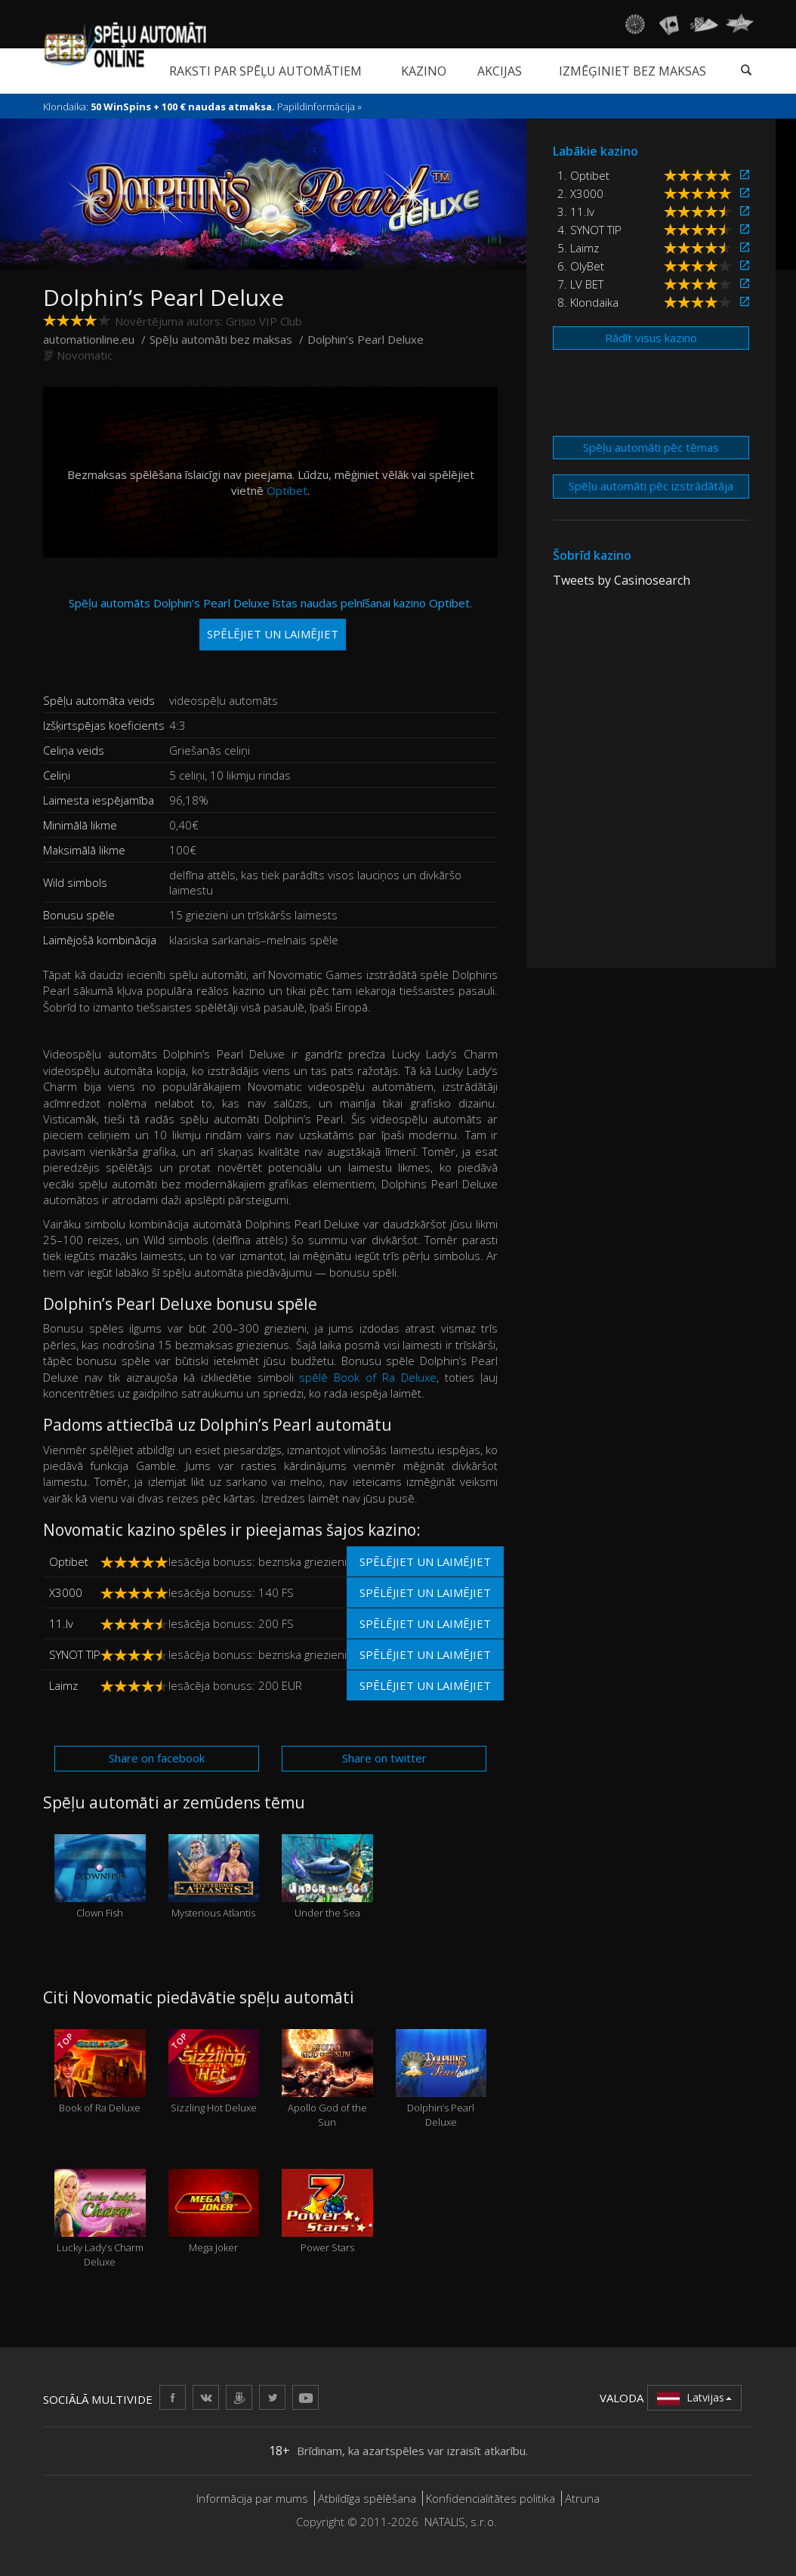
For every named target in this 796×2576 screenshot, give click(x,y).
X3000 (65, 1592)
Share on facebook (157, 1757)
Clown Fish (100, 1877)
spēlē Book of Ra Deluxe (368, 1377)
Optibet (287, 490)
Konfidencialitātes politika (490, 2498)
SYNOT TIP (74, 1654)
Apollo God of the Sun (327, 2079)
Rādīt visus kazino (651, 337)
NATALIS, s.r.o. (460, 2521)
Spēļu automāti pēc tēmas (651, 447)
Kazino (423, 71)
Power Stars (327, 2211)
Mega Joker (214, 2211)
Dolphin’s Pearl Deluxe (441, 2079)
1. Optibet (583, 175)
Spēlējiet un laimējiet (425, 1561)
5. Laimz (578, 248)
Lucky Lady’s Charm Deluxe (100, 2219)
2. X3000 (580, 193)
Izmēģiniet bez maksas (632, 71)
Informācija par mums (252, 2498)
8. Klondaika (588, 302)
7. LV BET (580, 284)
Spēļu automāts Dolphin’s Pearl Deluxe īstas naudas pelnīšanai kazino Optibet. (270, 622)
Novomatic (85, 355)
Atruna (582, 2498)
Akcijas (499, 71)
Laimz (63, 1685)
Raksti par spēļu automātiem (265, 71)
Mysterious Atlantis (214, 1877)
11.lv (61, 1623)
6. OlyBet (580, 266)
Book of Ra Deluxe (99, 2071)
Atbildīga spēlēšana (367, 2498)
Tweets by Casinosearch (621, 580)
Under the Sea (327, 1877)
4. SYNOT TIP (589, 229)
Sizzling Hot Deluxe (214, 2071)
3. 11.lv (575, 211)
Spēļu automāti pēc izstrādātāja (651, 485)
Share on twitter (384, 1757)
